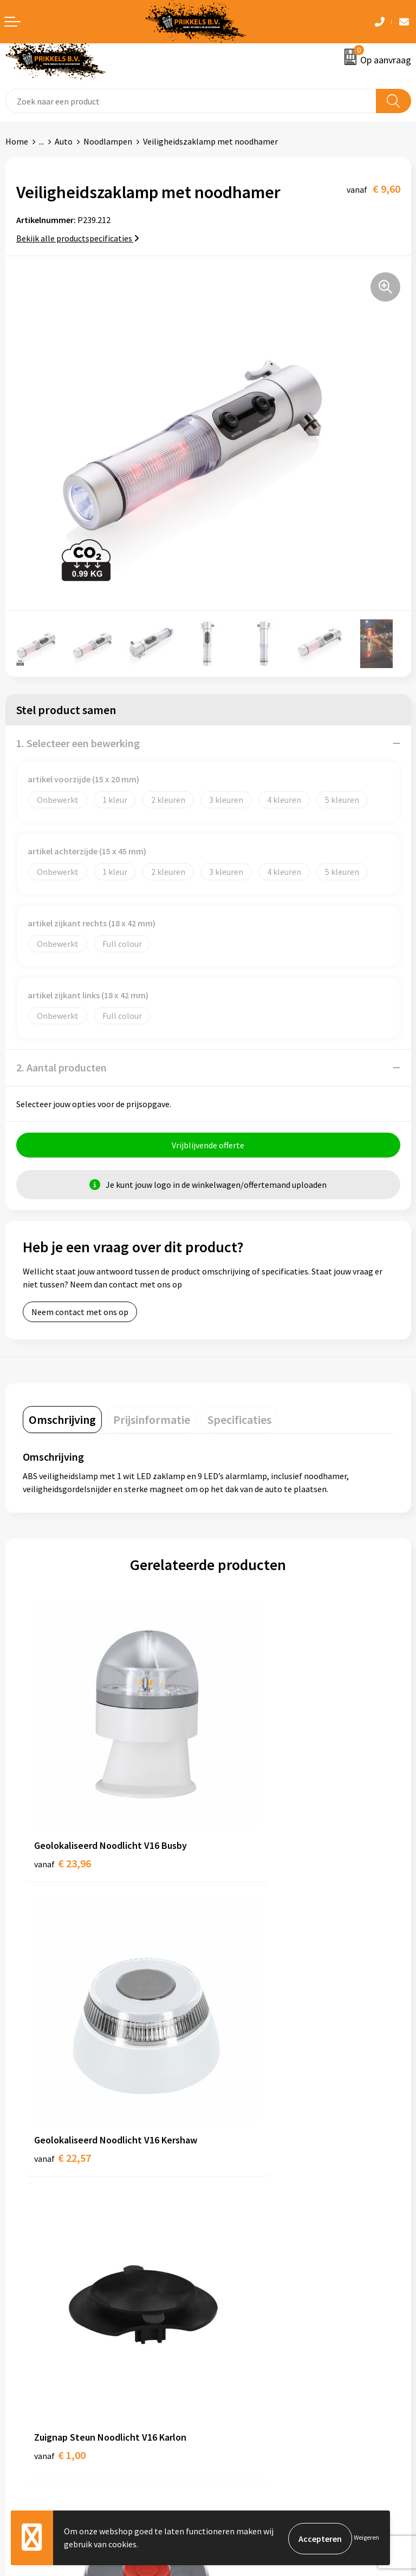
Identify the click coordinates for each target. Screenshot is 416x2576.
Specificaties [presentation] (239, 1421)
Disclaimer (233, 2376)
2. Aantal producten (61, 1067)
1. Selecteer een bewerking (78, 743)
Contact (20, 2327)
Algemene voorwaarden (257, 2327)
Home (16, 141)
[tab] (62, 1421)
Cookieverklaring (245, 2343)
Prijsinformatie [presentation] (151, 1421)
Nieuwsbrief (235, 2176)
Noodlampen (107, 141)
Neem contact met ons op (79, 1313)
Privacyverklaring (245, 2360)
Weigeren (366, 2538)
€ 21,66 (247, 2051)
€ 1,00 (60, 2051)
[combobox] (190, 101)
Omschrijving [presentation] (62, 1421)
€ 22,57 (247, 1817)
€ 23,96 (62, 1802)
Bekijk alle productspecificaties (77, 238)
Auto (64, 141)
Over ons (229, 2160)
